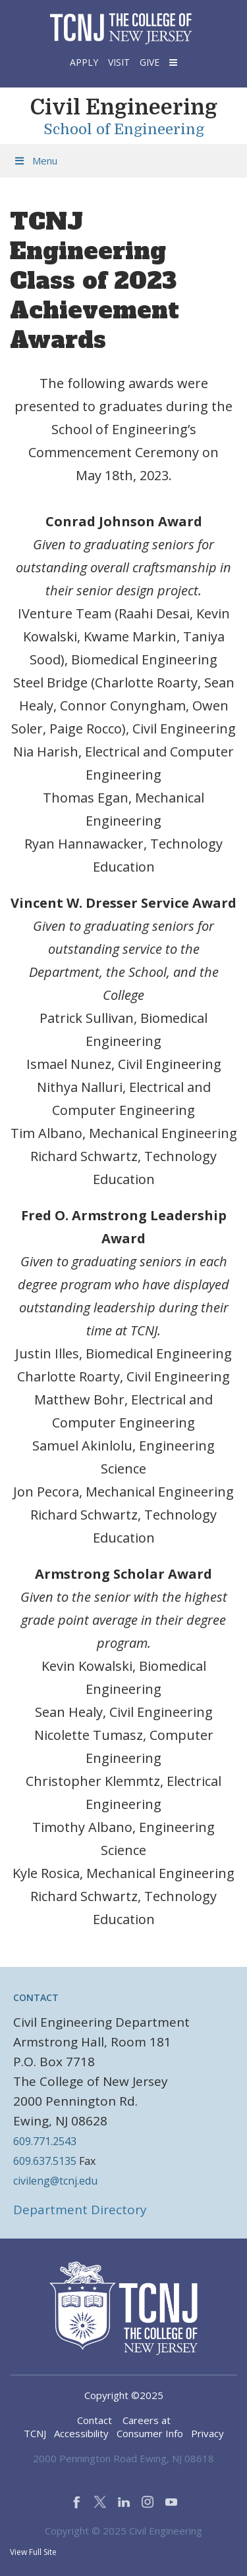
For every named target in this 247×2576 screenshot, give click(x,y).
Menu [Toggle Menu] (35, 160)
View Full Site (33, 2552)
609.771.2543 (44, 2141)
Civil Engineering (123, 107)
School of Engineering (123, 129)
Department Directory (80, 2209)
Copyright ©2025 (123, 2395)
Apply (84, 62)
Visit (119, 62)
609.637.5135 (44, 2161)
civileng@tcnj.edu (55, 2180)
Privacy (207, 2433)
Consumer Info (150, 2433)
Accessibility (81, 2433)
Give (149, 62)
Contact (94, 2420)
